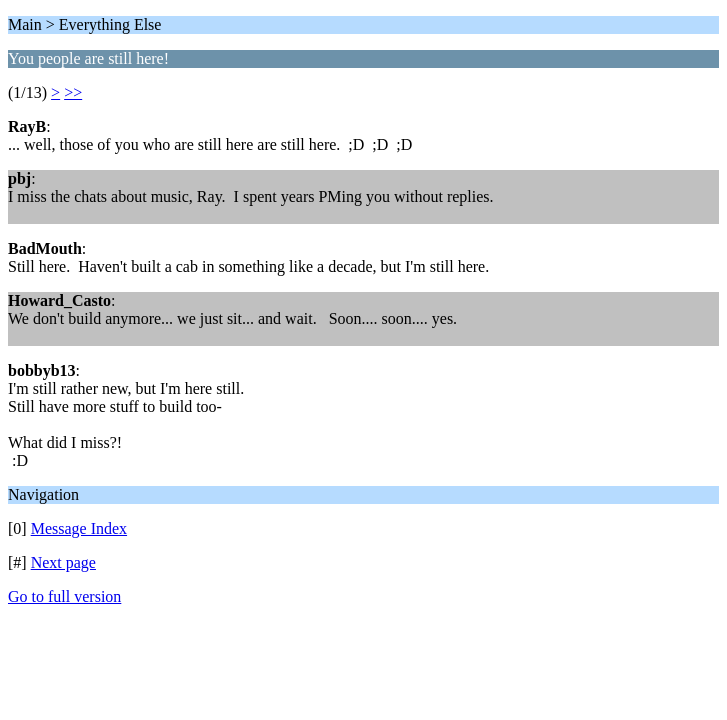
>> (73, 92)
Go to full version (64, 596)
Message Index (79, 528)
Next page (63, 562)
